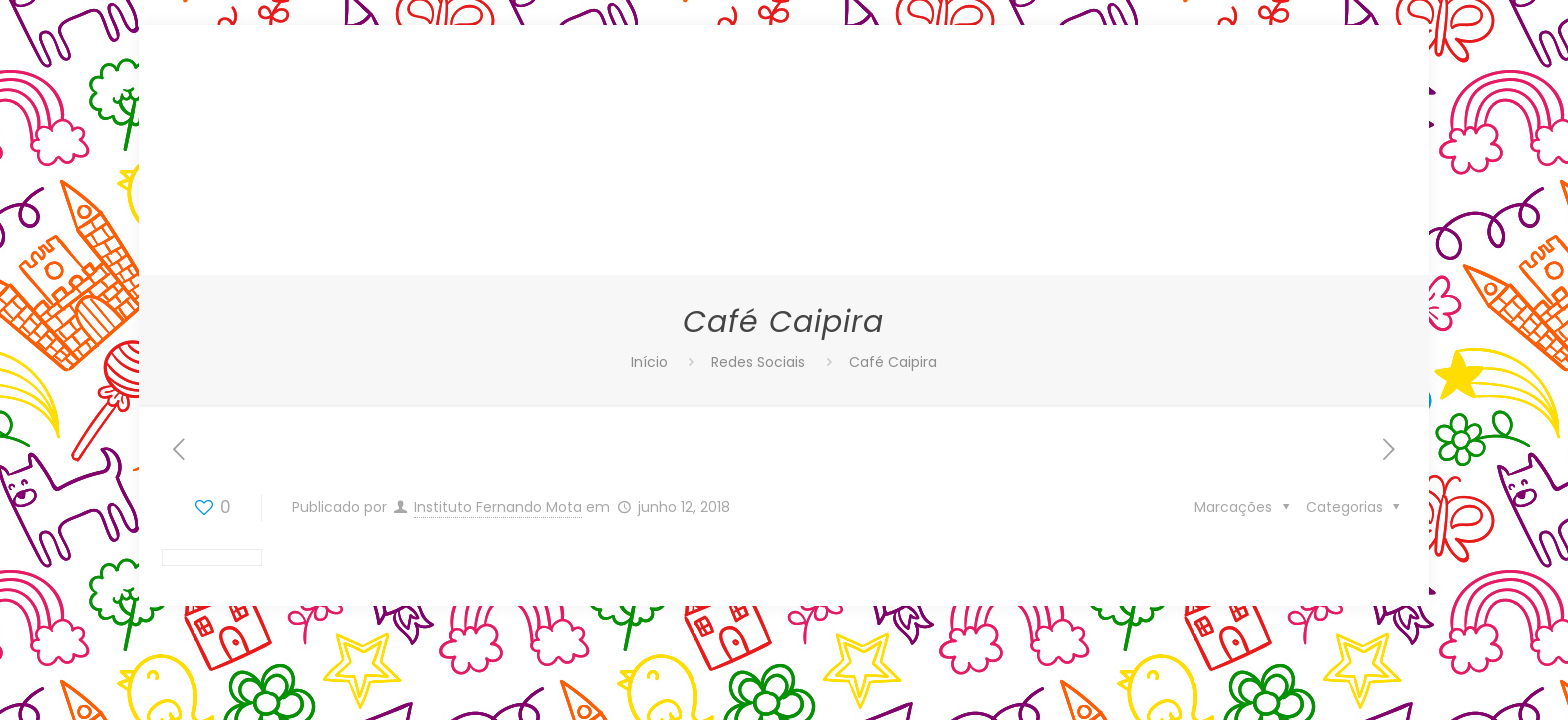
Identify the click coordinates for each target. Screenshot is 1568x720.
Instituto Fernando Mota (498, 507)
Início (649, 362)
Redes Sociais (758, 362)
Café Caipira (893, 362)
